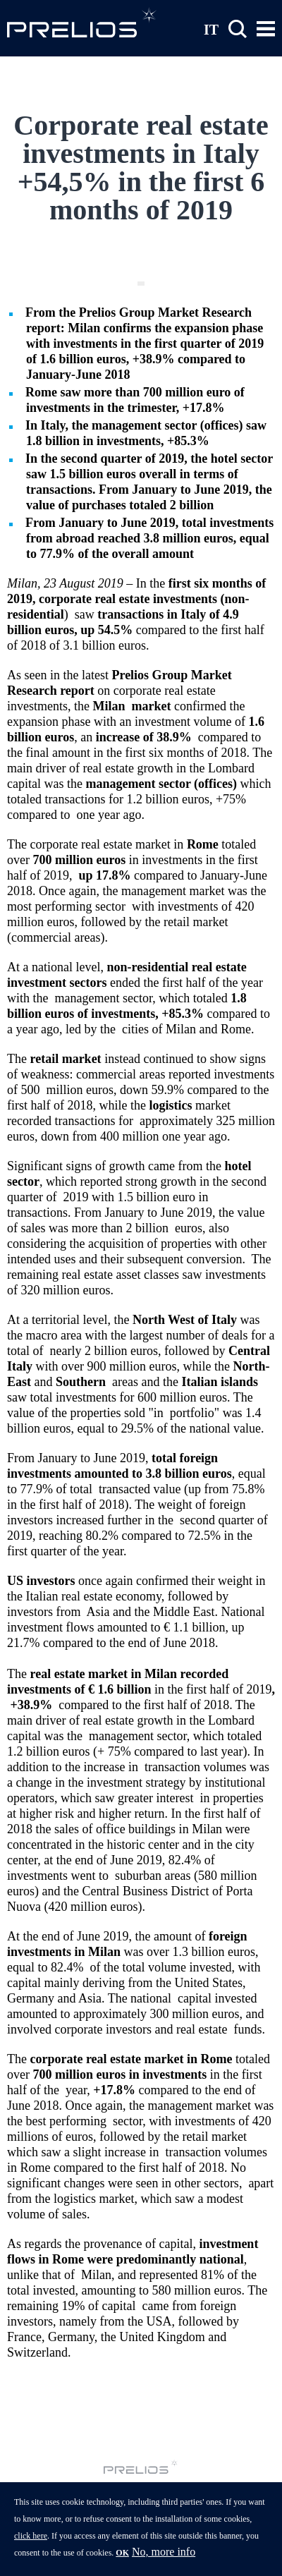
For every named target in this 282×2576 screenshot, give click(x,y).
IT (211, 29)
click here (30, 2545)
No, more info (163, 2561)
